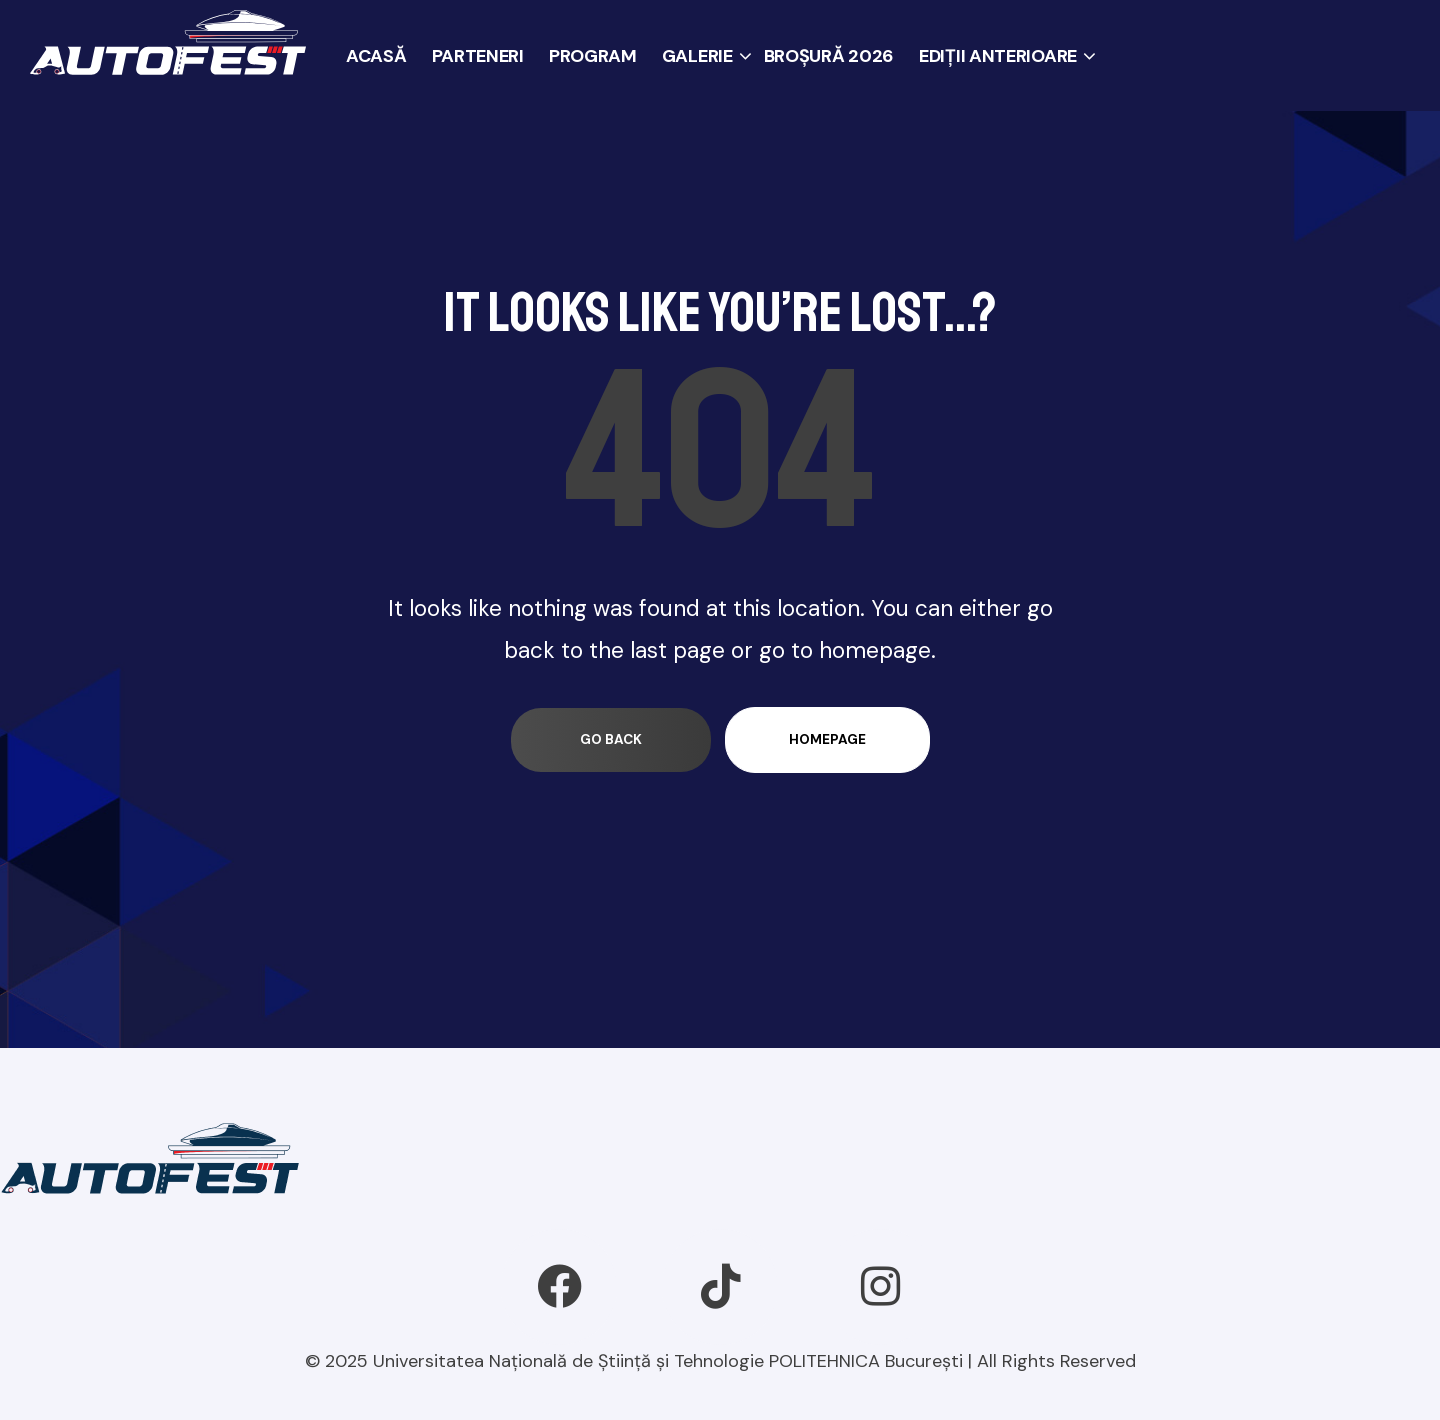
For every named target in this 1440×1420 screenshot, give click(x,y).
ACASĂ (376, 56)
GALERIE (697, 56)
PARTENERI (478, 56)
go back (611, 739)
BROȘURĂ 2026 (829, 56)
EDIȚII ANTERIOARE (998, 56)
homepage (827, 739)
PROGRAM (593, 56)
